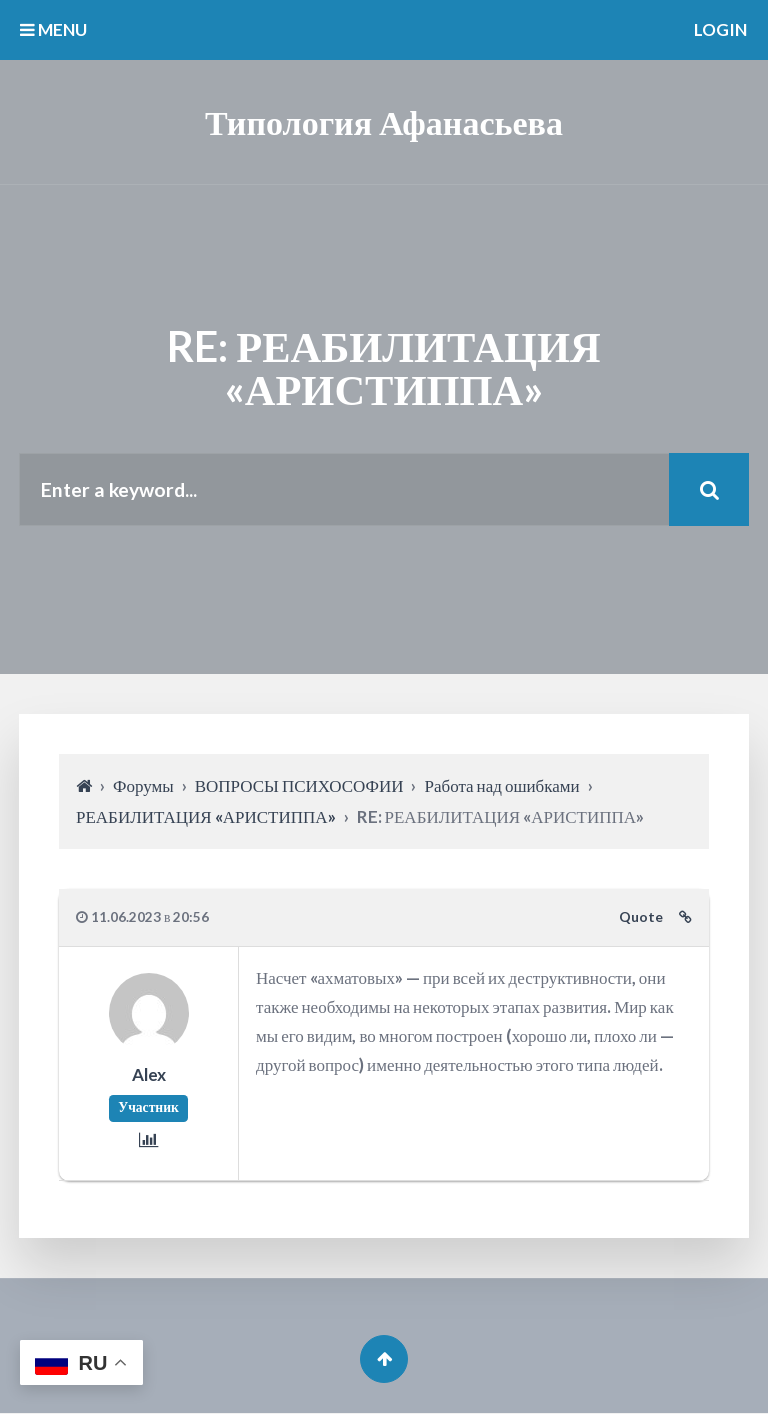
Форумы (143, 786)
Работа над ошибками (501, 786)
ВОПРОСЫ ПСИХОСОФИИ (299, 786)
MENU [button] (53, 29)
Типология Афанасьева (384, 121)
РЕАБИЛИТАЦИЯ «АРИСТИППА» (206, 816)
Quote (641, 918)
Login (720, 29)
